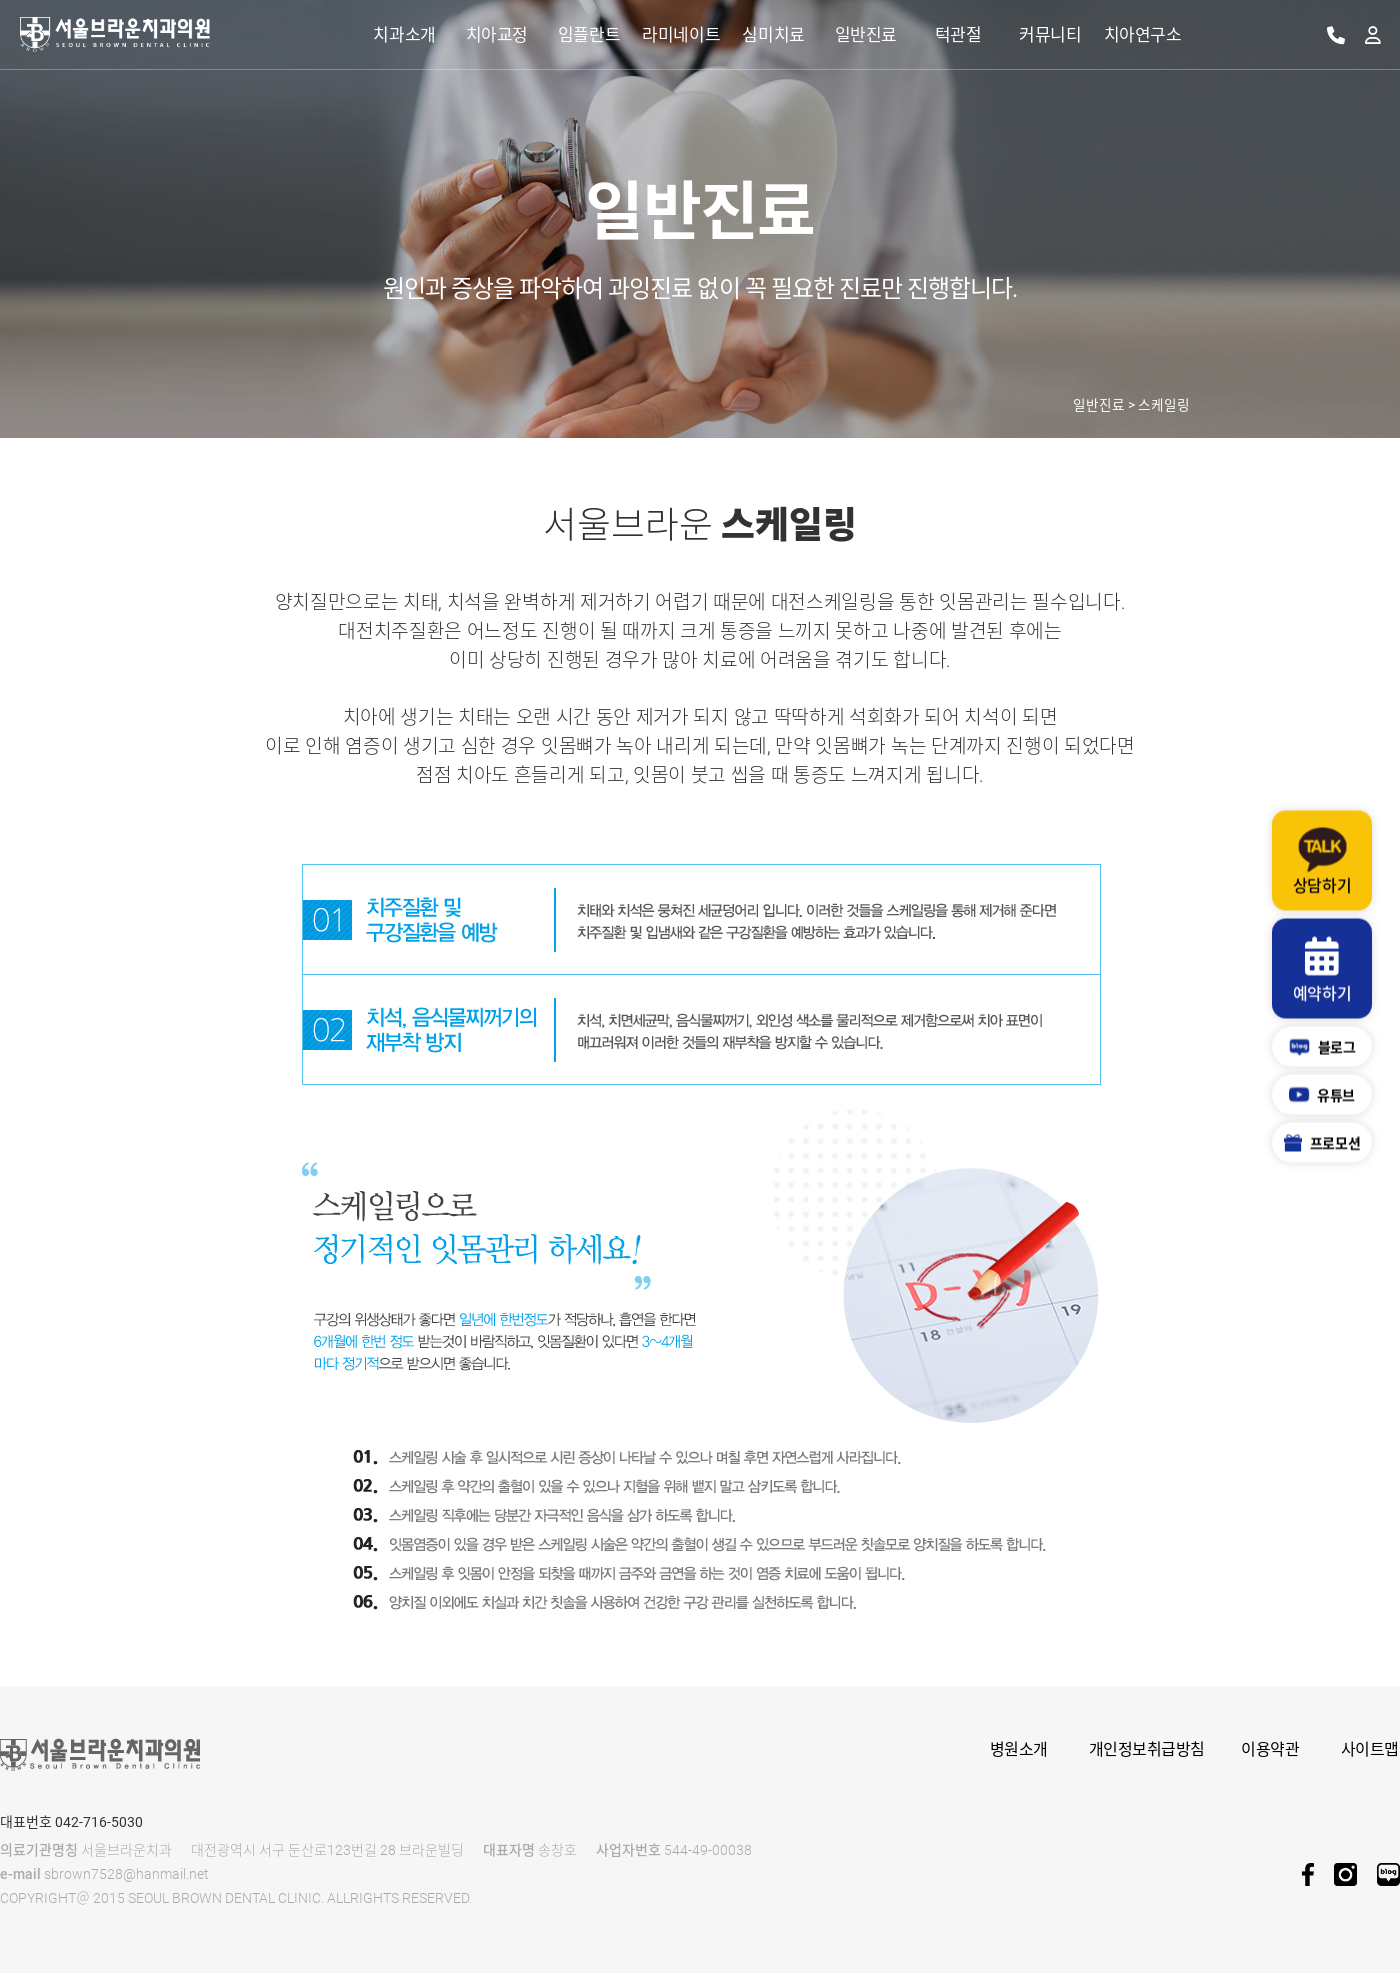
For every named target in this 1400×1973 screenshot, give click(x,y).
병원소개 (1019, 1749)
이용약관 (1270, 1749)
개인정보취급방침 (1147, 1749)
